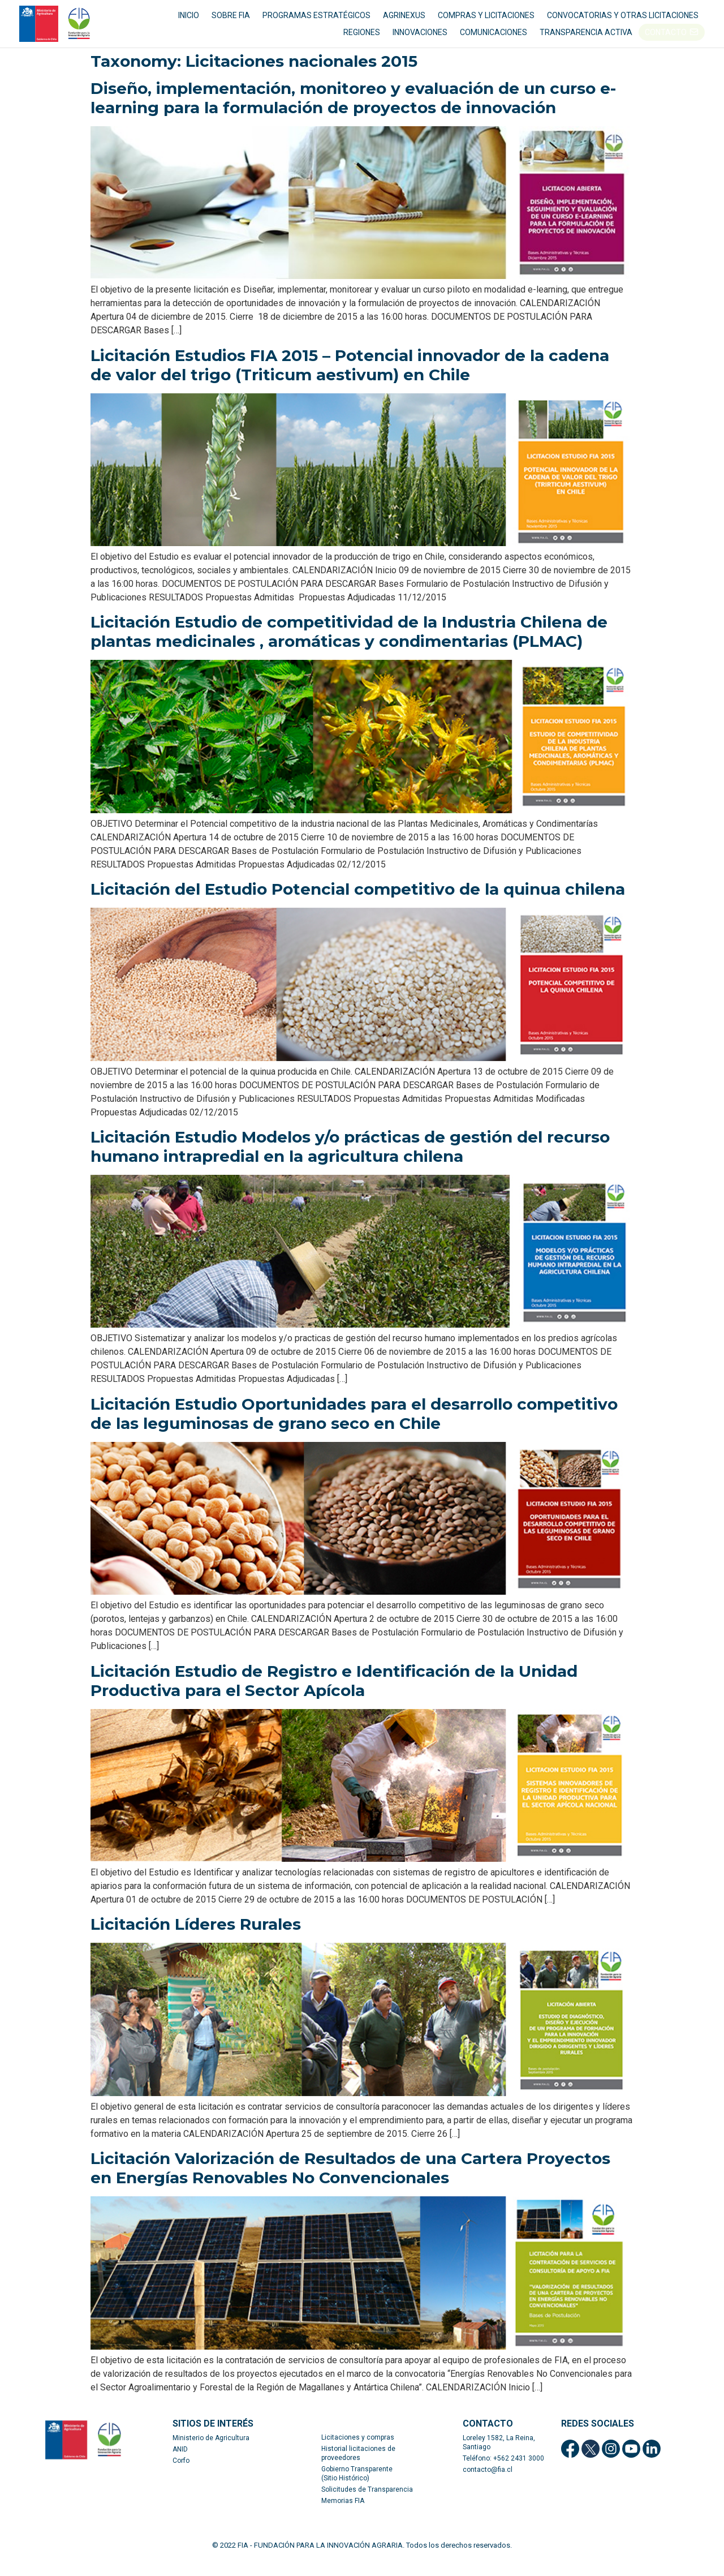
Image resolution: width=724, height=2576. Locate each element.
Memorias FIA (342, 2516)
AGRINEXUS (404, 22)
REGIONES (361, 39)
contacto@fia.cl (487, 2485)
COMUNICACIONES (493, 39)
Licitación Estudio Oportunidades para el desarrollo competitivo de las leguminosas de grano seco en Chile (354, 1429)
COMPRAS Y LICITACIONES (486, 22)
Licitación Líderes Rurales (195, 1940)
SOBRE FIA (231, 22)
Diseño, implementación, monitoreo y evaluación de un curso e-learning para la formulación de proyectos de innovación (353, 113)
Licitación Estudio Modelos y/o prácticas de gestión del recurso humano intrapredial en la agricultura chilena (350, 1162)
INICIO (188, 22)
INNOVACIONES (420, 39)
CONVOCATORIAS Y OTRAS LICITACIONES (623, 22)
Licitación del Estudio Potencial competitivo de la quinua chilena (357, 904)
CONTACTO (666, 39)
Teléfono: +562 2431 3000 (503, 2474)
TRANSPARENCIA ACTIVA (586, 39)
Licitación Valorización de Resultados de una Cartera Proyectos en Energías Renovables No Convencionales (350, 2184)
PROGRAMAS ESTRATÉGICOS (316, 22)
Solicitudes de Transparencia (367, 2505)
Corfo (181, 2476)
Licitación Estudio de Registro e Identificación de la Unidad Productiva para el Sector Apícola (334, 1696)
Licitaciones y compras (357, 2453)
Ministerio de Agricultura (211, 2453)
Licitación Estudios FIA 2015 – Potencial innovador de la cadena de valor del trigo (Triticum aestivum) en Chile (349, 380)
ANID (180, 2464)
